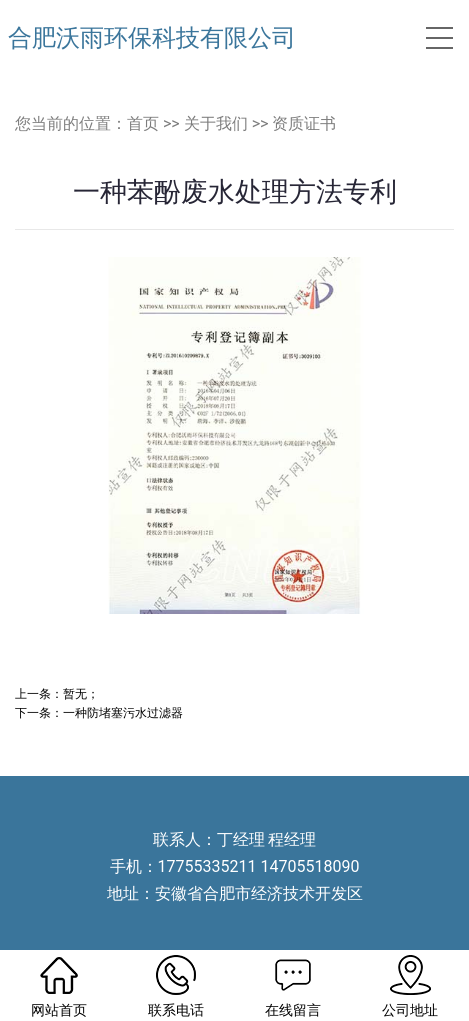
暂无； (81, 693)
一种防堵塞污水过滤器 (123, 712)
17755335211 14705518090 (259, 866)
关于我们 (216, 123)
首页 (143, 123)
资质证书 (304, 123)
